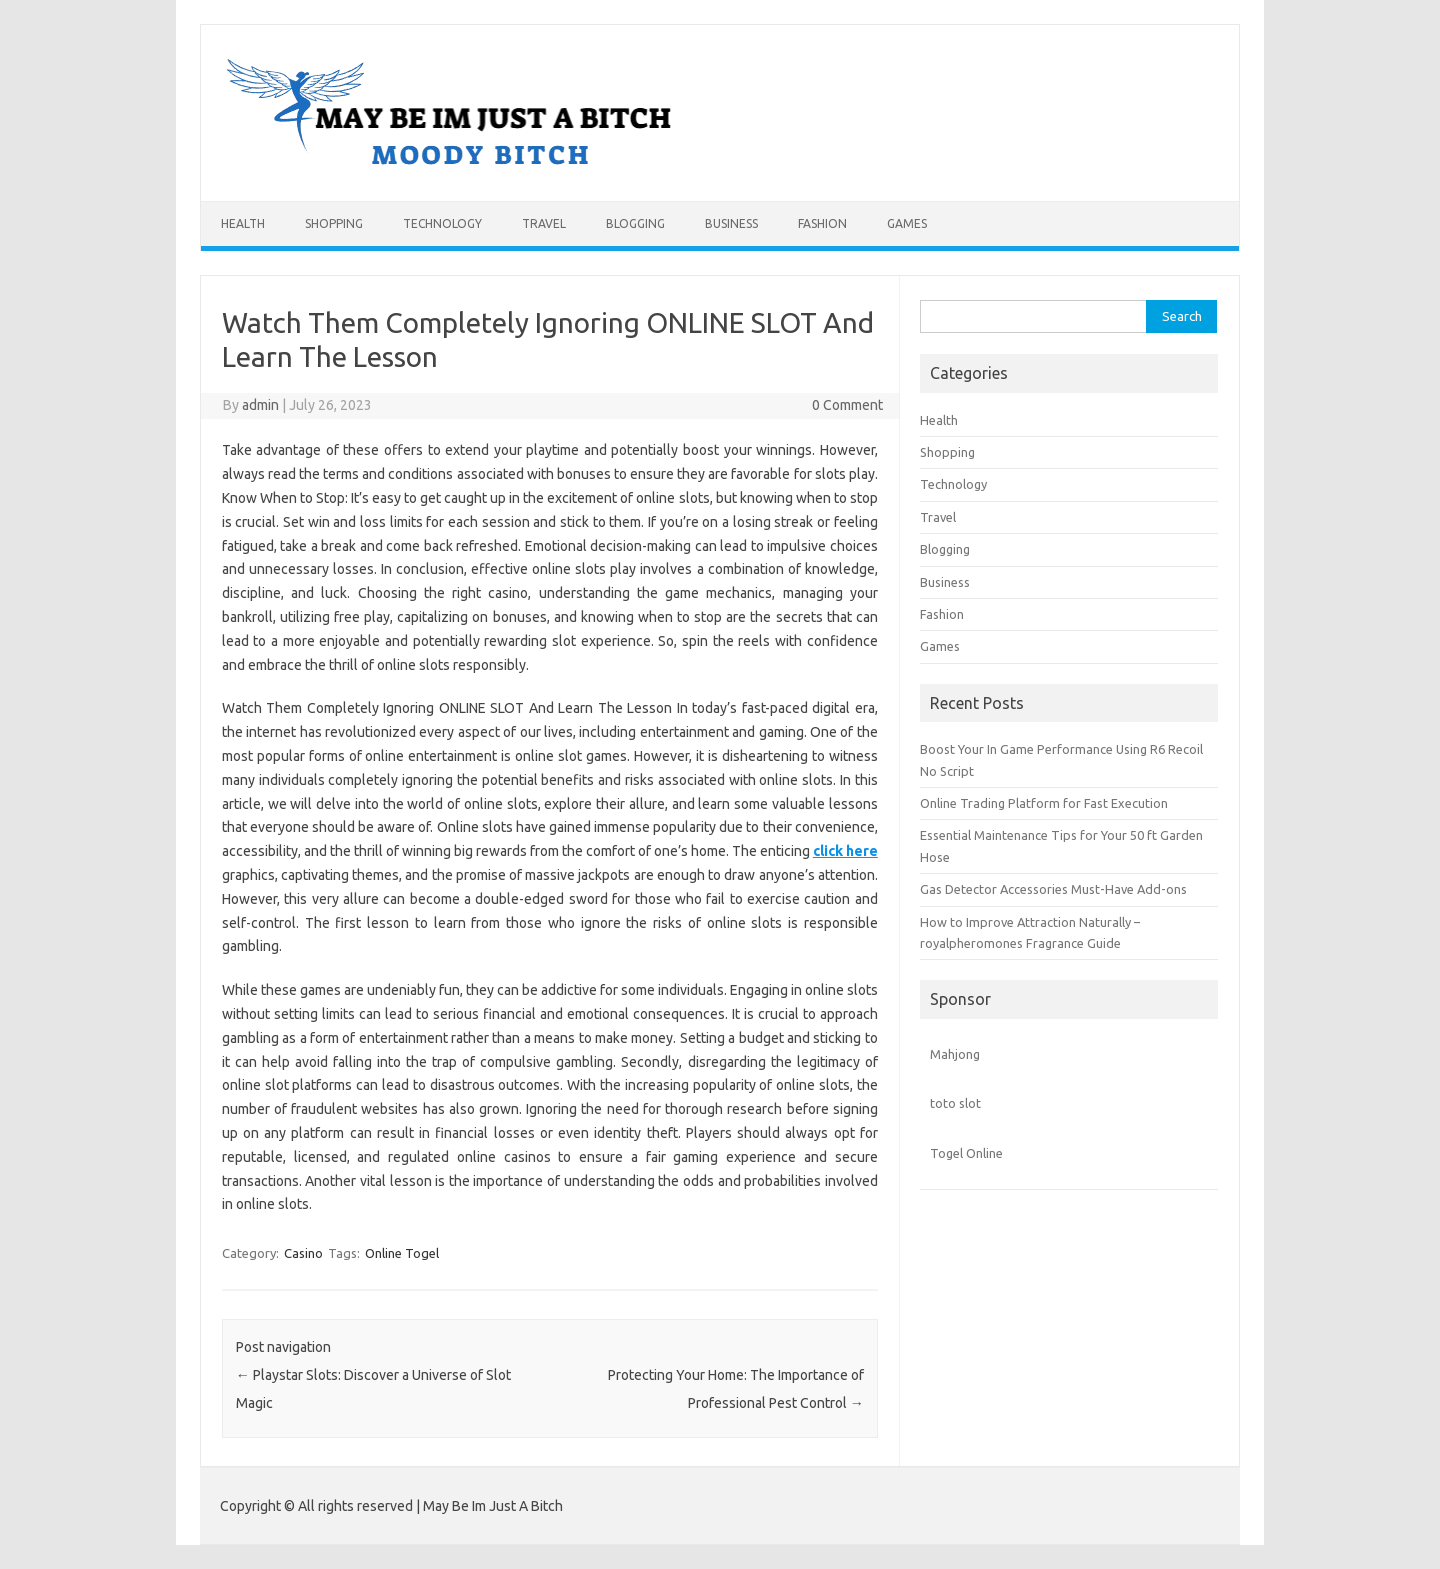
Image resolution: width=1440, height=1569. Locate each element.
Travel (544, 223)
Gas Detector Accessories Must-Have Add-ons (1053, 889)
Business (731, 223)
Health (243, 223)
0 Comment (847, 405)
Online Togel (402, 1253)
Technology (442, 223)
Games (907, 223)
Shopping (334, 223)
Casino (303, 1253)
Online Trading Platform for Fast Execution (1044, 803)
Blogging (635, 223)
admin (260, 405)
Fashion (822, 223)
